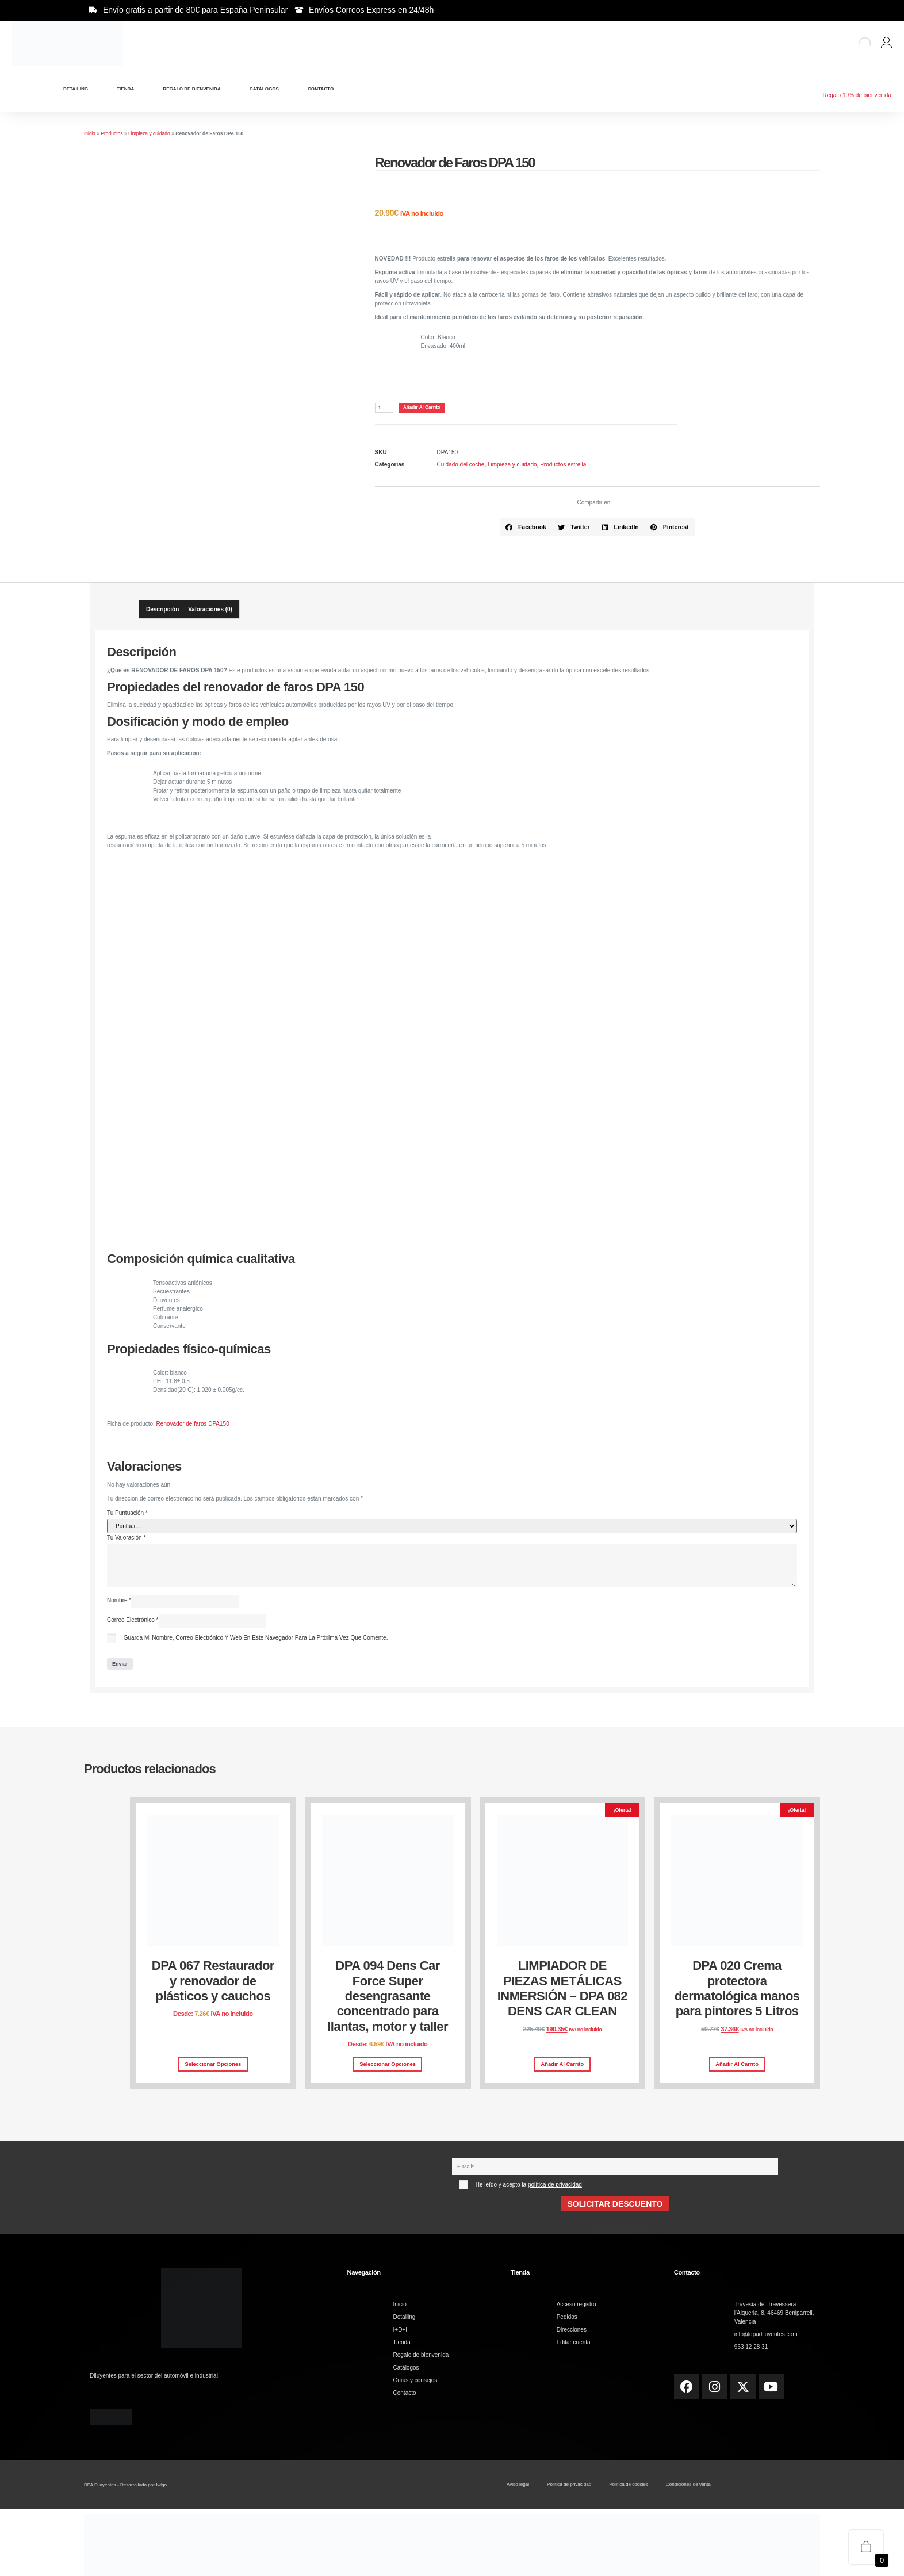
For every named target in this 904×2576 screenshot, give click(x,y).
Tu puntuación (127, 1514)
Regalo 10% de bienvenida (856, 95)
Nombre (119, 1603)
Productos (111, 133)
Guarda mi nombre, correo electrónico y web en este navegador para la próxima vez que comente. (256, 1640)
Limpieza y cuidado (149, 133)
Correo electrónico (133, 1623)
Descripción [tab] (162, 611)
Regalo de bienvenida (191, 88)
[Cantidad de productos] (385, 409)
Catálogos (264, 88)
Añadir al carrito (430, 408)
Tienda (125, 88)
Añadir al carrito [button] (562, 2068)
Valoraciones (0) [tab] (210, 611)
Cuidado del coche (461, 465)
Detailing (75, 88)
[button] (526, 528)
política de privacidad (555, 2188)
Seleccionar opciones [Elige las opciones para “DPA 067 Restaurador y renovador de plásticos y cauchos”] (213, 2068)
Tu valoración (126, 1539)
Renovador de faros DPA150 (192, 1425)
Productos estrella (563, 465)
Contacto (321, 88)
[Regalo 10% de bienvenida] (856, 83)
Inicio (89, 133)
